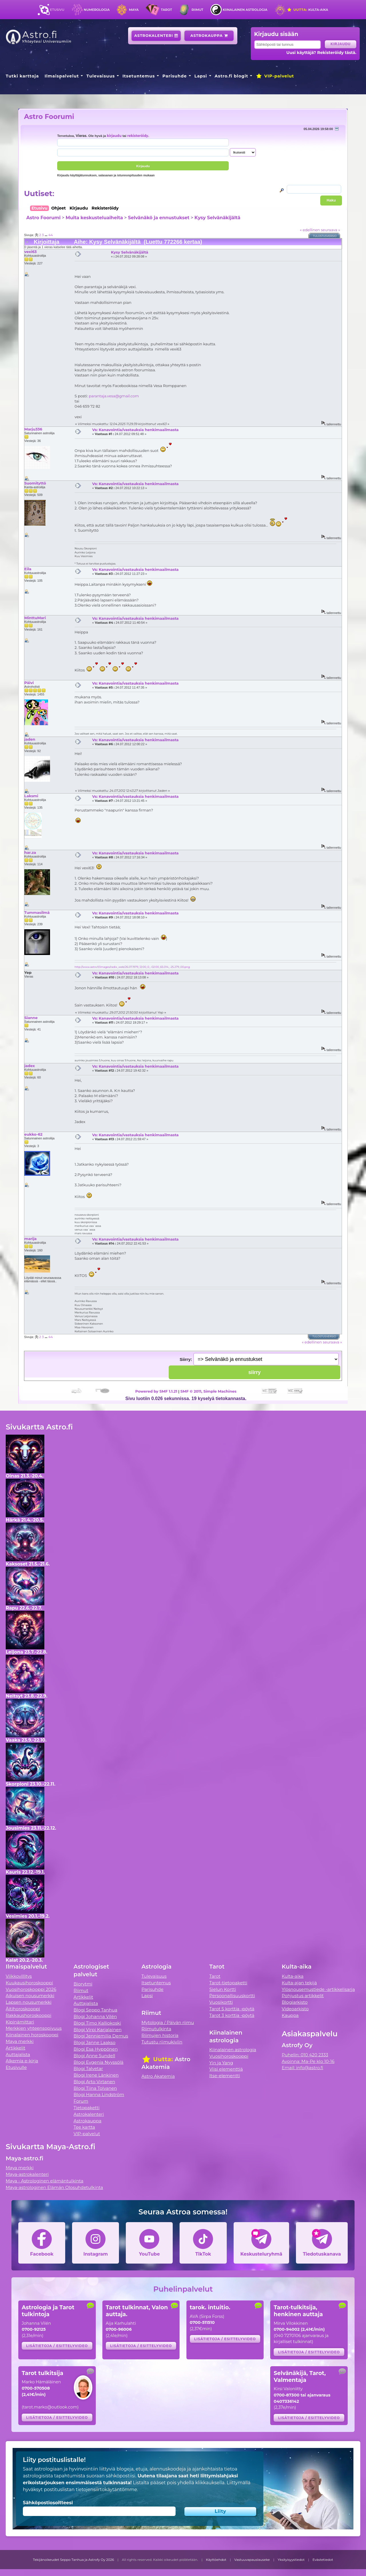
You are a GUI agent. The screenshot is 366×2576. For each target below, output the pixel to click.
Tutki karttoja (22, 76)
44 (50, 235)
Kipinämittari (20, 2022)
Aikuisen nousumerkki (30, 1995)
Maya (134, 10)
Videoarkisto (295, 2008)
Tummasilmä (37, 912)
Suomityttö (35, 483)
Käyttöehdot (216, 2560)
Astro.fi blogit (231, 76)
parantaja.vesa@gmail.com (114, 396)
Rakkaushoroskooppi (28, 2015)
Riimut (197, 10)
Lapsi (200, 76)
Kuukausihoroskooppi (29, 1982)
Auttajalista (18, 2054)
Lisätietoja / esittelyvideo (57, 2346)
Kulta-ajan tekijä (299, 1982)
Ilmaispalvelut (62, 76)
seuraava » (330, 230)
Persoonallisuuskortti (232, 1995)
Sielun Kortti (222, 1989)
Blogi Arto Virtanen (94, 2081)
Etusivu (57, 10)
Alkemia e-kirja (22, 2060)
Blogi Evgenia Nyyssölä (98, 2062)
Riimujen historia (160, 2035)
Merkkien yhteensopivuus (34, 2028)
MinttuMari (35, 617)
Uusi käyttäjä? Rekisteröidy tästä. (322, 52)
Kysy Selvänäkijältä (217, 217)
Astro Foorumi (49, 116)
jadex (29, 1065)
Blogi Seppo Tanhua (95, 2010)
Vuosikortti (221, 2002)
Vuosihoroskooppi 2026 (31, 1989)
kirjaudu (114, 136)
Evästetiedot (323, 2560)
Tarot (166, 10)
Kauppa (290, 2015)
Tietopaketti (86, 2107)
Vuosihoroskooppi (228, 2056)
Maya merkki (20, 2041)
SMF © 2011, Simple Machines (208, 1391)
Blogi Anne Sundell (94, 2055)
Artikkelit (15, 2048)
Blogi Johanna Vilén (95, 2016)
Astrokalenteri (156, 35)
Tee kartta (84, 2127)
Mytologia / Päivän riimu (168, 2022)
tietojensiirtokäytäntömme (106, 2489)
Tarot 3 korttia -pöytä (231, 2015)
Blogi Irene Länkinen (96, 2075)
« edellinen (310, 230)
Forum (80, 2101)
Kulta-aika (307, 10)
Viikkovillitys (19, 1976)
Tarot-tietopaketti (228, 1982)
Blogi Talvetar (88, 2068)
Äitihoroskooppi (23, 2008)
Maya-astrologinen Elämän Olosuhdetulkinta (54, 2187)
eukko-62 (33, 1134)
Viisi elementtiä (226, 2069)
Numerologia (97, 10)
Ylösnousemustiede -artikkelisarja (318, 1989)
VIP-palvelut (275, 76)
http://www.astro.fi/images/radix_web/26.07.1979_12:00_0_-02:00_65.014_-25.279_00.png (132, 966)
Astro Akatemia (158, 2076)
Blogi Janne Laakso (94, 2042)
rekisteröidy (137, 136)
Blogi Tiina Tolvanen (95, 2088)
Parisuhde (174, 76)
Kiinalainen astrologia (245, 10)
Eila (27, 569)
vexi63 (30, 251)
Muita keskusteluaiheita (94, 217)
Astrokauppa (209, 35)
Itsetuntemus (138, 76)
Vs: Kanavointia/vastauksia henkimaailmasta (135, 429)
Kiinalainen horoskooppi (32, 2034)
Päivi (29, 682)
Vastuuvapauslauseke (252, 2560)
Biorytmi (82, 1984)
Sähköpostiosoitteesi (48, 2502)
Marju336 (33, 429)
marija (30, 1238)
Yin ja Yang (221, 2062)
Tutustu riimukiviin (162, 2042)
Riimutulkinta (156, 2028)
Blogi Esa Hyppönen (95, 2049)
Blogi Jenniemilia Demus (100, 2036)
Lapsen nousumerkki (28, 2002)
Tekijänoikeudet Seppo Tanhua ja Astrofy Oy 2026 (73, 2560)
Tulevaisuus (100, 76)
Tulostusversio (325, 236)
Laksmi (31, 795)
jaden (29, 739)
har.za (30, 852)
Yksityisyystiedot (291, 2560)
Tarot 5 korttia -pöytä (231, 2008)
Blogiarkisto (294, 2002)
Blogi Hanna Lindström (98, 2094)
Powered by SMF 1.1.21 (156, 1391)
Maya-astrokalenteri (27, 2174)
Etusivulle (16, 2067)
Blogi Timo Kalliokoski (97, 2023)
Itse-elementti (224, 2075)
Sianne (30, 1017)
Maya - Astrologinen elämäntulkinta (44, 2181)
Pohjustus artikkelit (303, 1995)
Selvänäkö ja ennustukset (159, 217)
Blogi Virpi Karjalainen (97, 2029)
